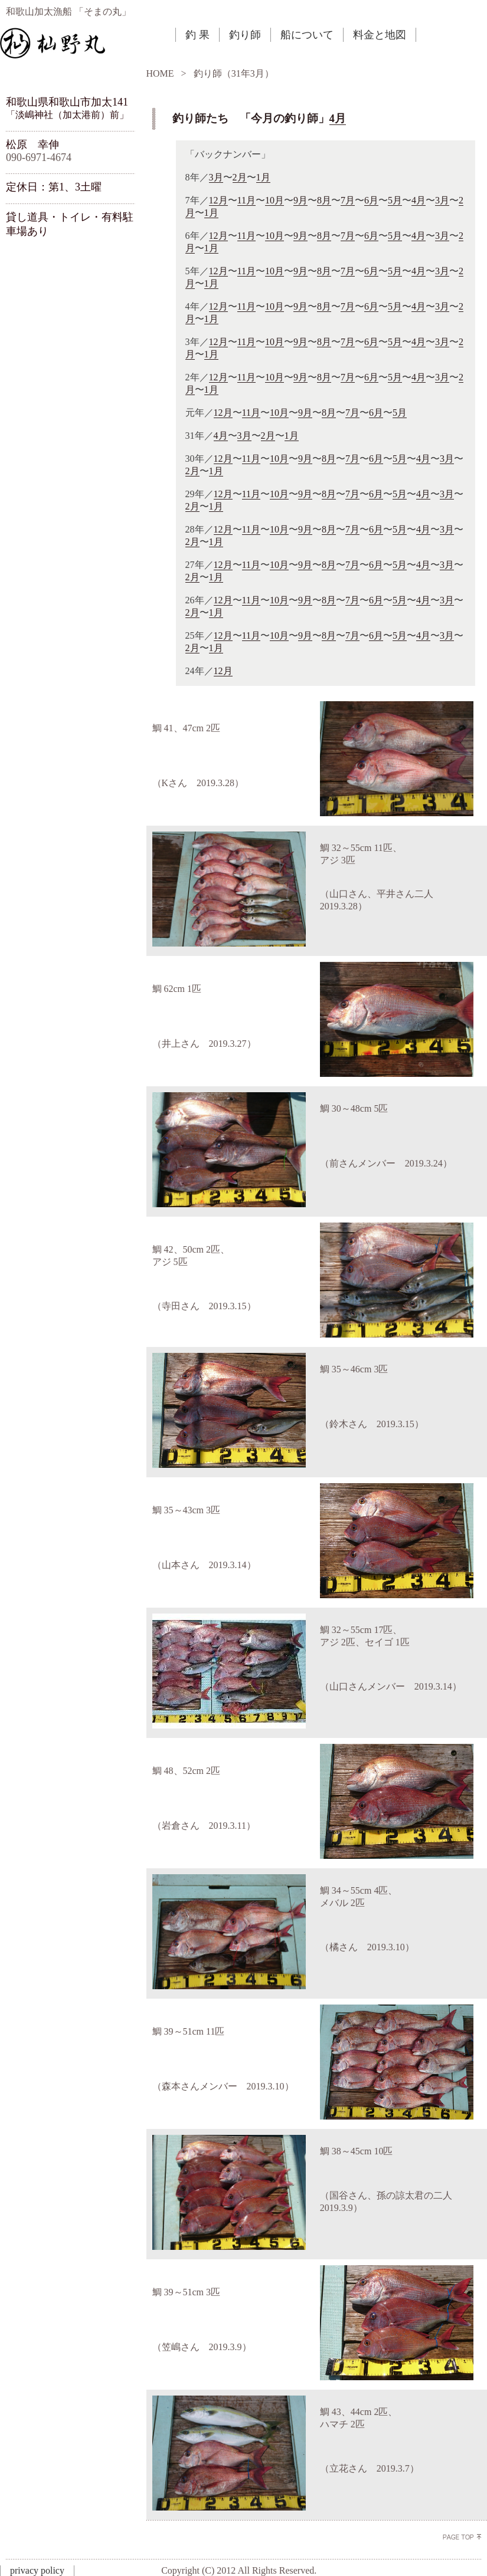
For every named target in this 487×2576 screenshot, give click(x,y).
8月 (324, 200)
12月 (218, 200)
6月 (371, 200)
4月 (337, 118)
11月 (246, 200)
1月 (263, 177)
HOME (160, 73)
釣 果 (197, 35)
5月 (395, 200)
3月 (216, 177)
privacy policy (37, 2570)
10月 (274, 200)
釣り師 (245, 35)
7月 (348, 200)
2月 (240, 177)
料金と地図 (379, 35)
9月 (300, 200)
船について (307, 35)
